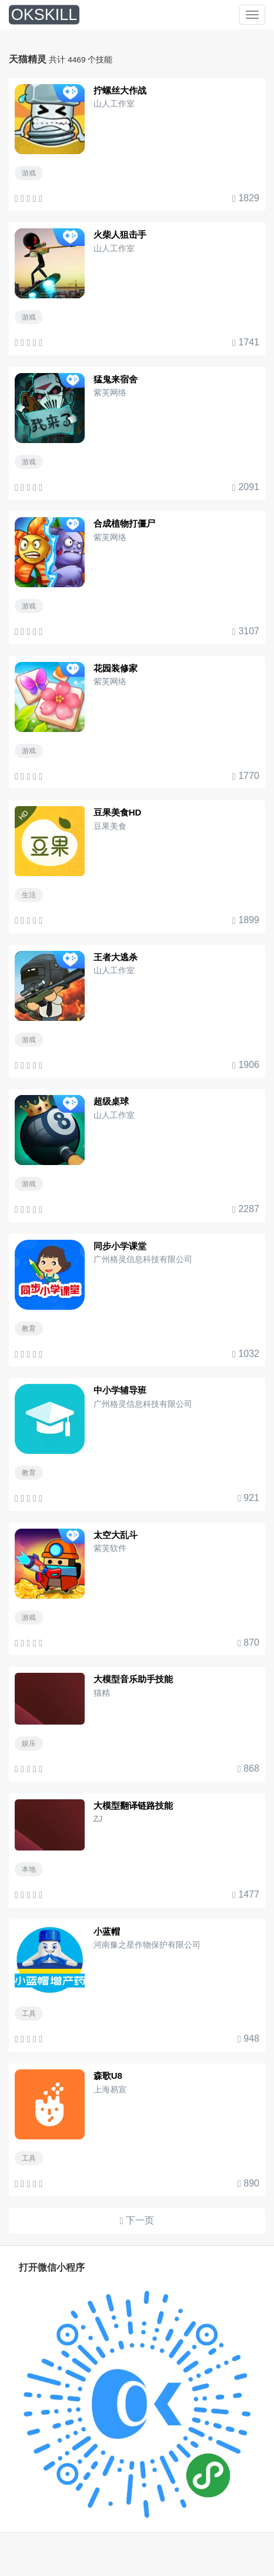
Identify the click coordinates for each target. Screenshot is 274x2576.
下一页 (137, 2220)
